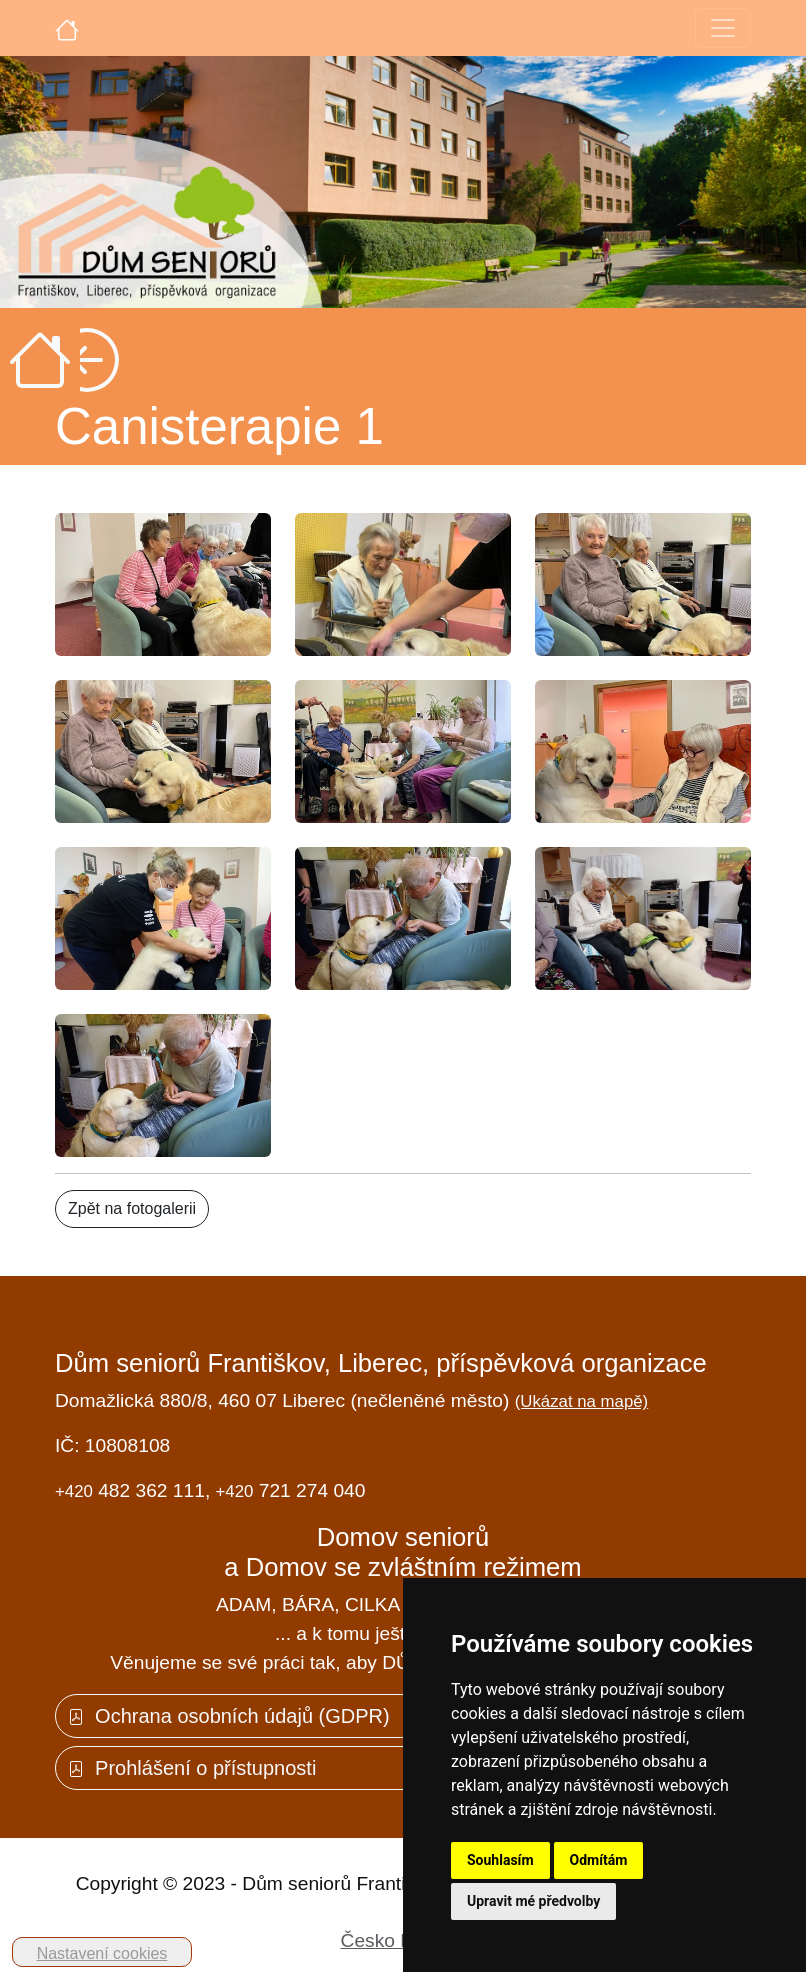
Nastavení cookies (102, 1953)
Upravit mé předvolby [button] (533, 1901)
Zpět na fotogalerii (132, 1208)
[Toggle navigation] (723, 28)
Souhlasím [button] (500, 1860)
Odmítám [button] (599, 1860)
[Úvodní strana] (67, 28)
